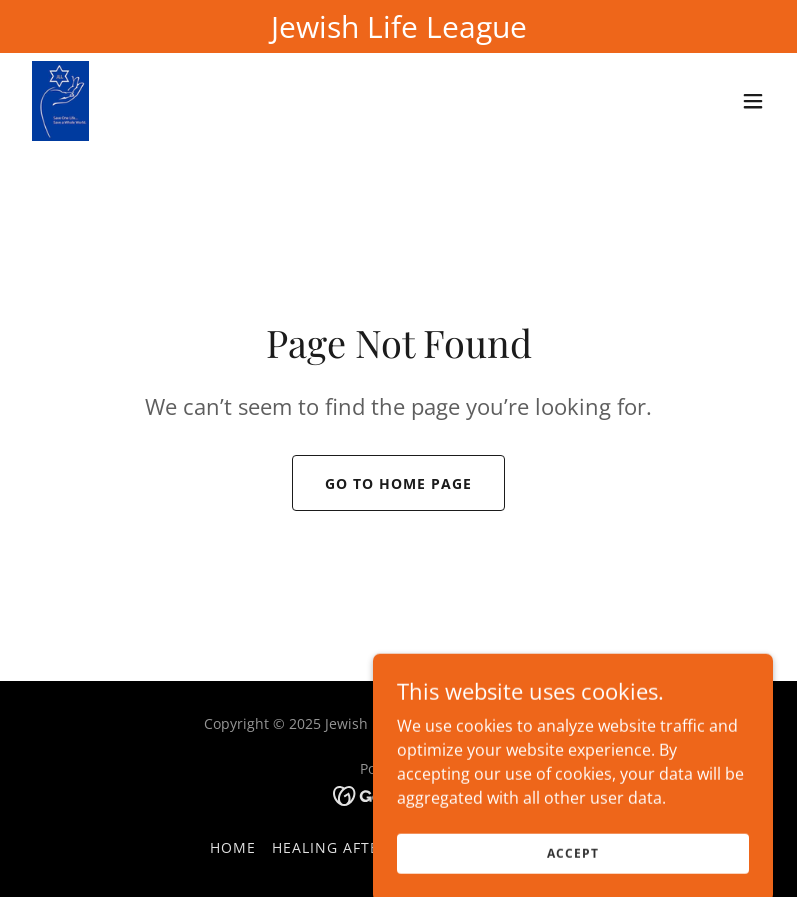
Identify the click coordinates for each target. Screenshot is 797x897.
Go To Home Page (398, 483)
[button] (753, 101)
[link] (60, 101)
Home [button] (233, 847)
